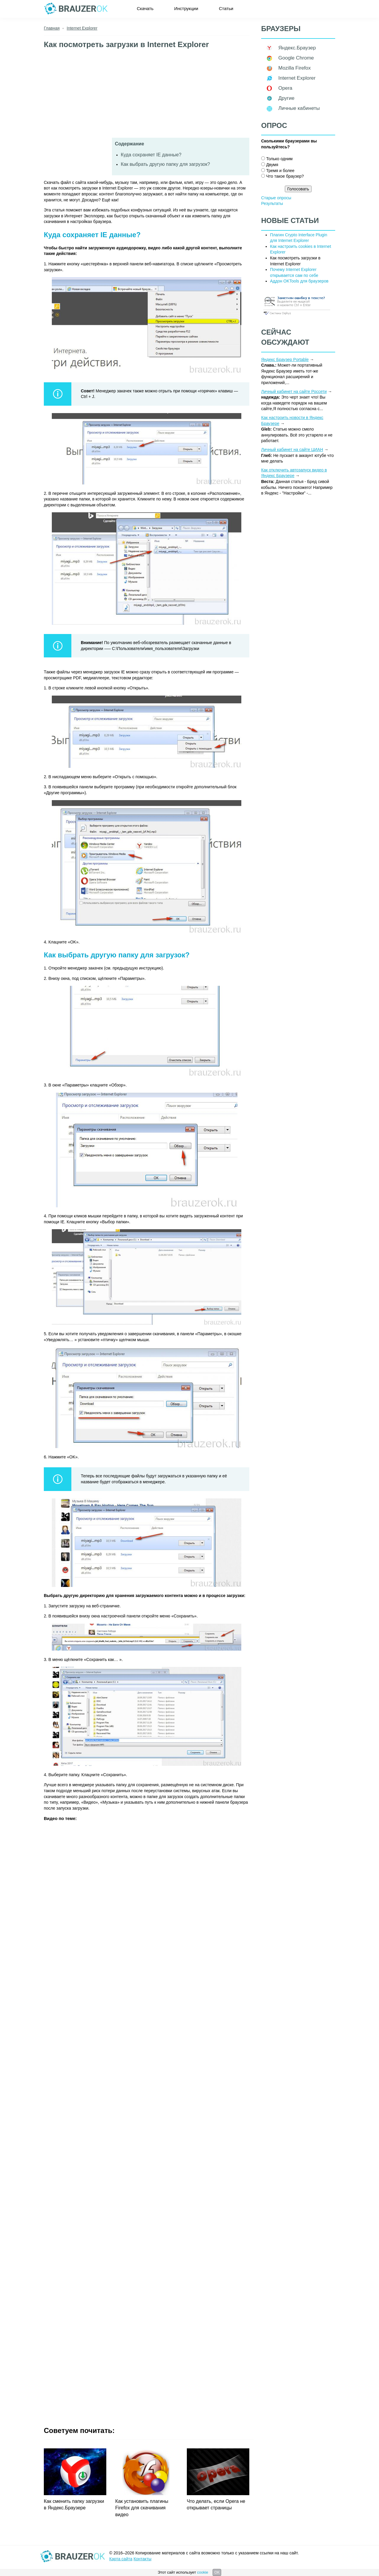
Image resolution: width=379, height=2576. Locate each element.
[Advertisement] (146, 96)
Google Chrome (296, 58)
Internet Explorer (297, 78)
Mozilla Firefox (294, 68)
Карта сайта (120, 2558)
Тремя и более (280, 170)
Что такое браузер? (285, 176)
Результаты (272, 203)
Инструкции (186, 8)
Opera (285, 88)
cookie (202, 2572)
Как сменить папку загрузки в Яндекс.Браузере (74, 2504)
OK (216, 2572)
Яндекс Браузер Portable (285, 359)
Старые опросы (276, 197)
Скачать (145, 8)
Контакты (142, 2558)
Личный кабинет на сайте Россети (294, 391)
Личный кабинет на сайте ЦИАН (292, 449)
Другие (286, 98)
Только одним (279, 158)
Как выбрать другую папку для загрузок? (165, 164)
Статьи (226, 8)
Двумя (272, 164)
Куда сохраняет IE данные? (151, 154)
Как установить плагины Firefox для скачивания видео (141, 2508)
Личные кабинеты (299, 108)
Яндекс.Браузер (297, 48)
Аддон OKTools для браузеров (299, 281)
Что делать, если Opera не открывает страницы (216, 2504)
